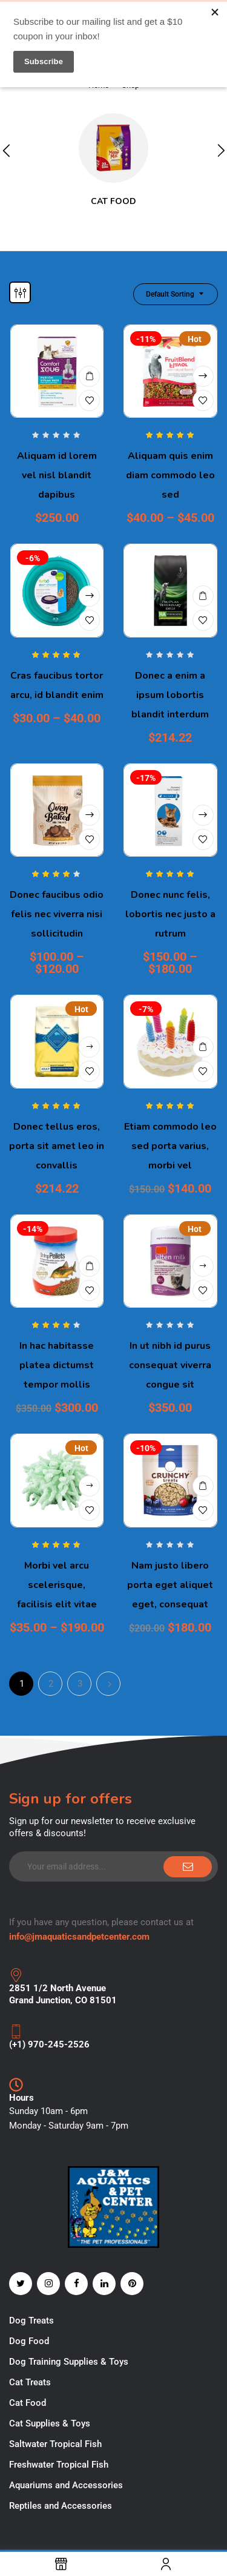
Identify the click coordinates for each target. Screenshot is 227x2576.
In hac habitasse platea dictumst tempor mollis (56, 1365)
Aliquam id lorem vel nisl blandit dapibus (57, 475)
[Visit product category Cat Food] (113, 148)
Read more (203, 1266)
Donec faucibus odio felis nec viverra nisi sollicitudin (57, 914)
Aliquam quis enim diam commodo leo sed (170, 475)
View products (89, 1486)
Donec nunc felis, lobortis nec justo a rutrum (170, 914)
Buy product (89, 1047)
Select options (203, 376)
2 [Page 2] (50, 1683)
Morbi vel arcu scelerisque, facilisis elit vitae (57, 1585)
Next (108, 1684)
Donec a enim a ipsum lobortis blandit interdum (170, 695)
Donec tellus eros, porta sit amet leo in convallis (56, 1146)
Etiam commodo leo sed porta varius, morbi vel (170, 1146)
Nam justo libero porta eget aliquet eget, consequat (170, 1585)
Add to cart (89, 376)
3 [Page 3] (79, 1683)
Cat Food (113, 201)
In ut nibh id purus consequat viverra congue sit (170, 1365)
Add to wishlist (89, 400)
